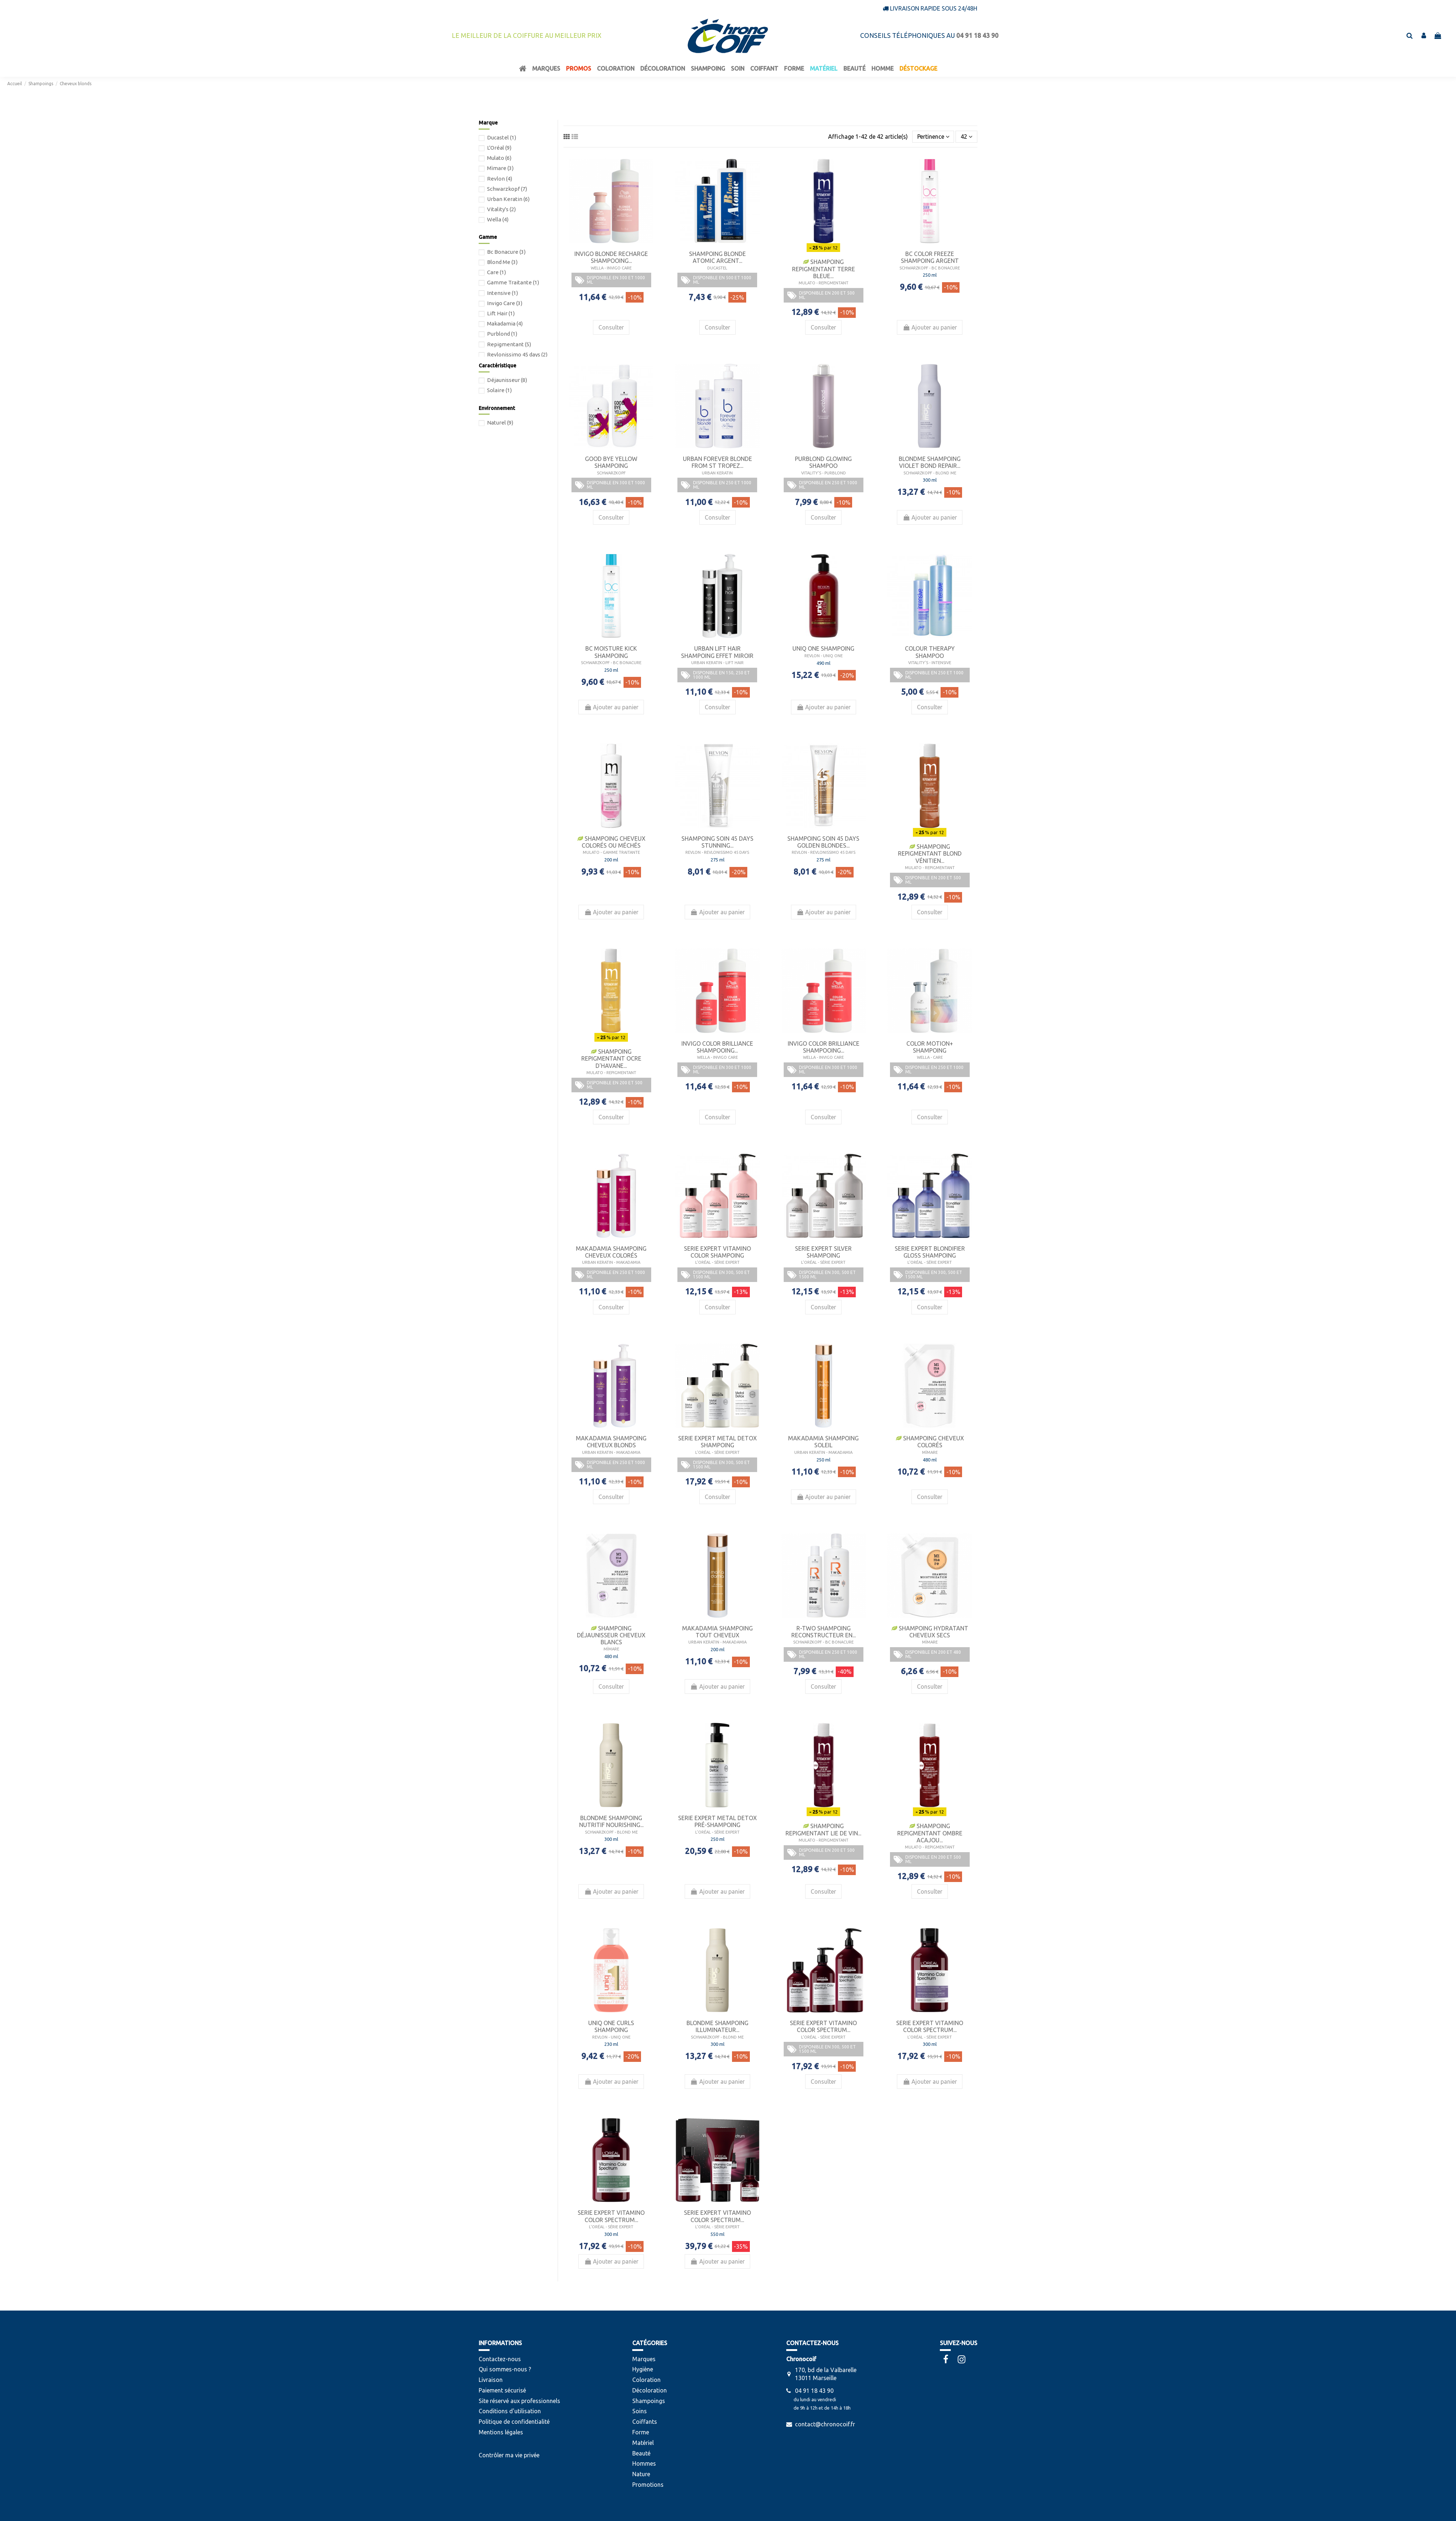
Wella (498, 219)
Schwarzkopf (507, 189)
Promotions (648, 2484)
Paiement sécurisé (502, 2390)
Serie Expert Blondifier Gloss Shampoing (930, 1252)
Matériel (643, 2442)
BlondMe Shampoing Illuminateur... (717, 2026)
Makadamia (505, 323)
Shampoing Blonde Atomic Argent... (717, 257)
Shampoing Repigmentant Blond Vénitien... (930, 853)
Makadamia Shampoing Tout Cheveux (717, 1631)
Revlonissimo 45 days (517, 354)
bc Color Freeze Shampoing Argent (930, 257)
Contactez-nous (500, 2359)
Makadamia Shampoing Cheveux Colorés (611, 1252)
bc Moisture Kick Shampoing (611, 652)
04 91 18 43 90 (814, 2390)
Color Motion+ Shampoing (929, 1047)
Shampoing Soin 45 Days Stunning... (717, 842)
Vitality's (501, 209)
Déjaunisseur (507, 380)
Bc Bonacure (506, 252)
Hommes (644, 2463)
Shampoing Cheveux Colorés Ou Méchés (611, 842)
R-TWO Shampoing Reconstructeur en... (823, 1631)
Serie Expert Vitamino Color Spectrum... (823, 2026)
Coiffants (644, 2421)
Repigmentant (509, 344)
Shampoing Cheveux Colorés (930, 1441)
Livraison (491, 2379)
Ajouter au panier (929, 327)
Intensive (502, 293)
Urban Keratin (508, 199)
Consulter (611, 327)
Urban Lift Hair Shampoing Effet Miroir (717, 652)
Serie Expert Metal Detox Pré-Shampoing (717, 1821)
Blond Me (502, 262)
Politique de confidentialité (514, 2421)
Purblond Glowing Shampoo (823, 462)
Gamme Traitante (513, 282)
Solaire (499, 390)
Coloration (646, 2379)
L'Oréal (499, 148)
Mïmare (500, 168)
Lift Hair (501, 313)
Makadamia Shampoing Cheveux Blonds (611, 1441)
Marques (644, 2359)
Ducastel (501, 137)
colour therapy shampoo (930, 652)
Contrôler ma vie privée (509, 2455)
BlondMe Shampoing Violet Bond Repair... (930, 462)
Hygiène (642, 2369)
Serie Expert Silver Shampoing (823, 1252)
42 (966, 136)
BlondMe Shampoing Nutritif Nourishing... (611, 1821)
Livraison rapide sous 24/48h (933, 8)
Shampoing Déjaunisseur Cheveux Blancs (611, 1635)
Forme (640, 2432)
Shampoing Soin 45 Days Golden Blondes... (823, 842)
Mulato (499, 158)
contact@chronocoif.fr (825, 2424)
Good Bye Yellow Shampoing (611, 462)
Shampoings (648, 2401)
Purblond (502, 334)
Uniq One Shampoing (823, 648)
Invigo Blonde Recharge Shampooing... (611, 257)
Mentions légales (501, 2432)
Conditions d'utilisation (510, 2411)
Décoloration (649, 2390)
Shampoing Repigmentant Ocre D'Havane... (611, 1058)
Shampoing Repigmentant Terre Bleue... (823, 269)
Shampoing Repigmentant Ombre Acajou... (929, 1833)
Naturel (500, 422)
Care (496, 272)
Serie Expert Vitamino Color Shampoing (717, 1252)
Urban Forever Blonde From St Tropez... (717, 462)
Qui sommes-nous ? (505, 2369)
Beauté (641, 2453)
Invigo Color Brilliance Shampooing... (717, 1047)
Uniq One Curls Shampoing (611, 2026)
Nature (641, 2474)
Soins (639, 2411)
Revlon (499, 178)
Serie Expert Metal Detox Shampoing (717, 1441)
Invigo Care (504, 303)
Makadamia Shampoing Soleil (823, 1441)
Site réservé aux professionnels (519, 2401)
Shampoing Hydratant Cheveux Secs (929, 1631)
